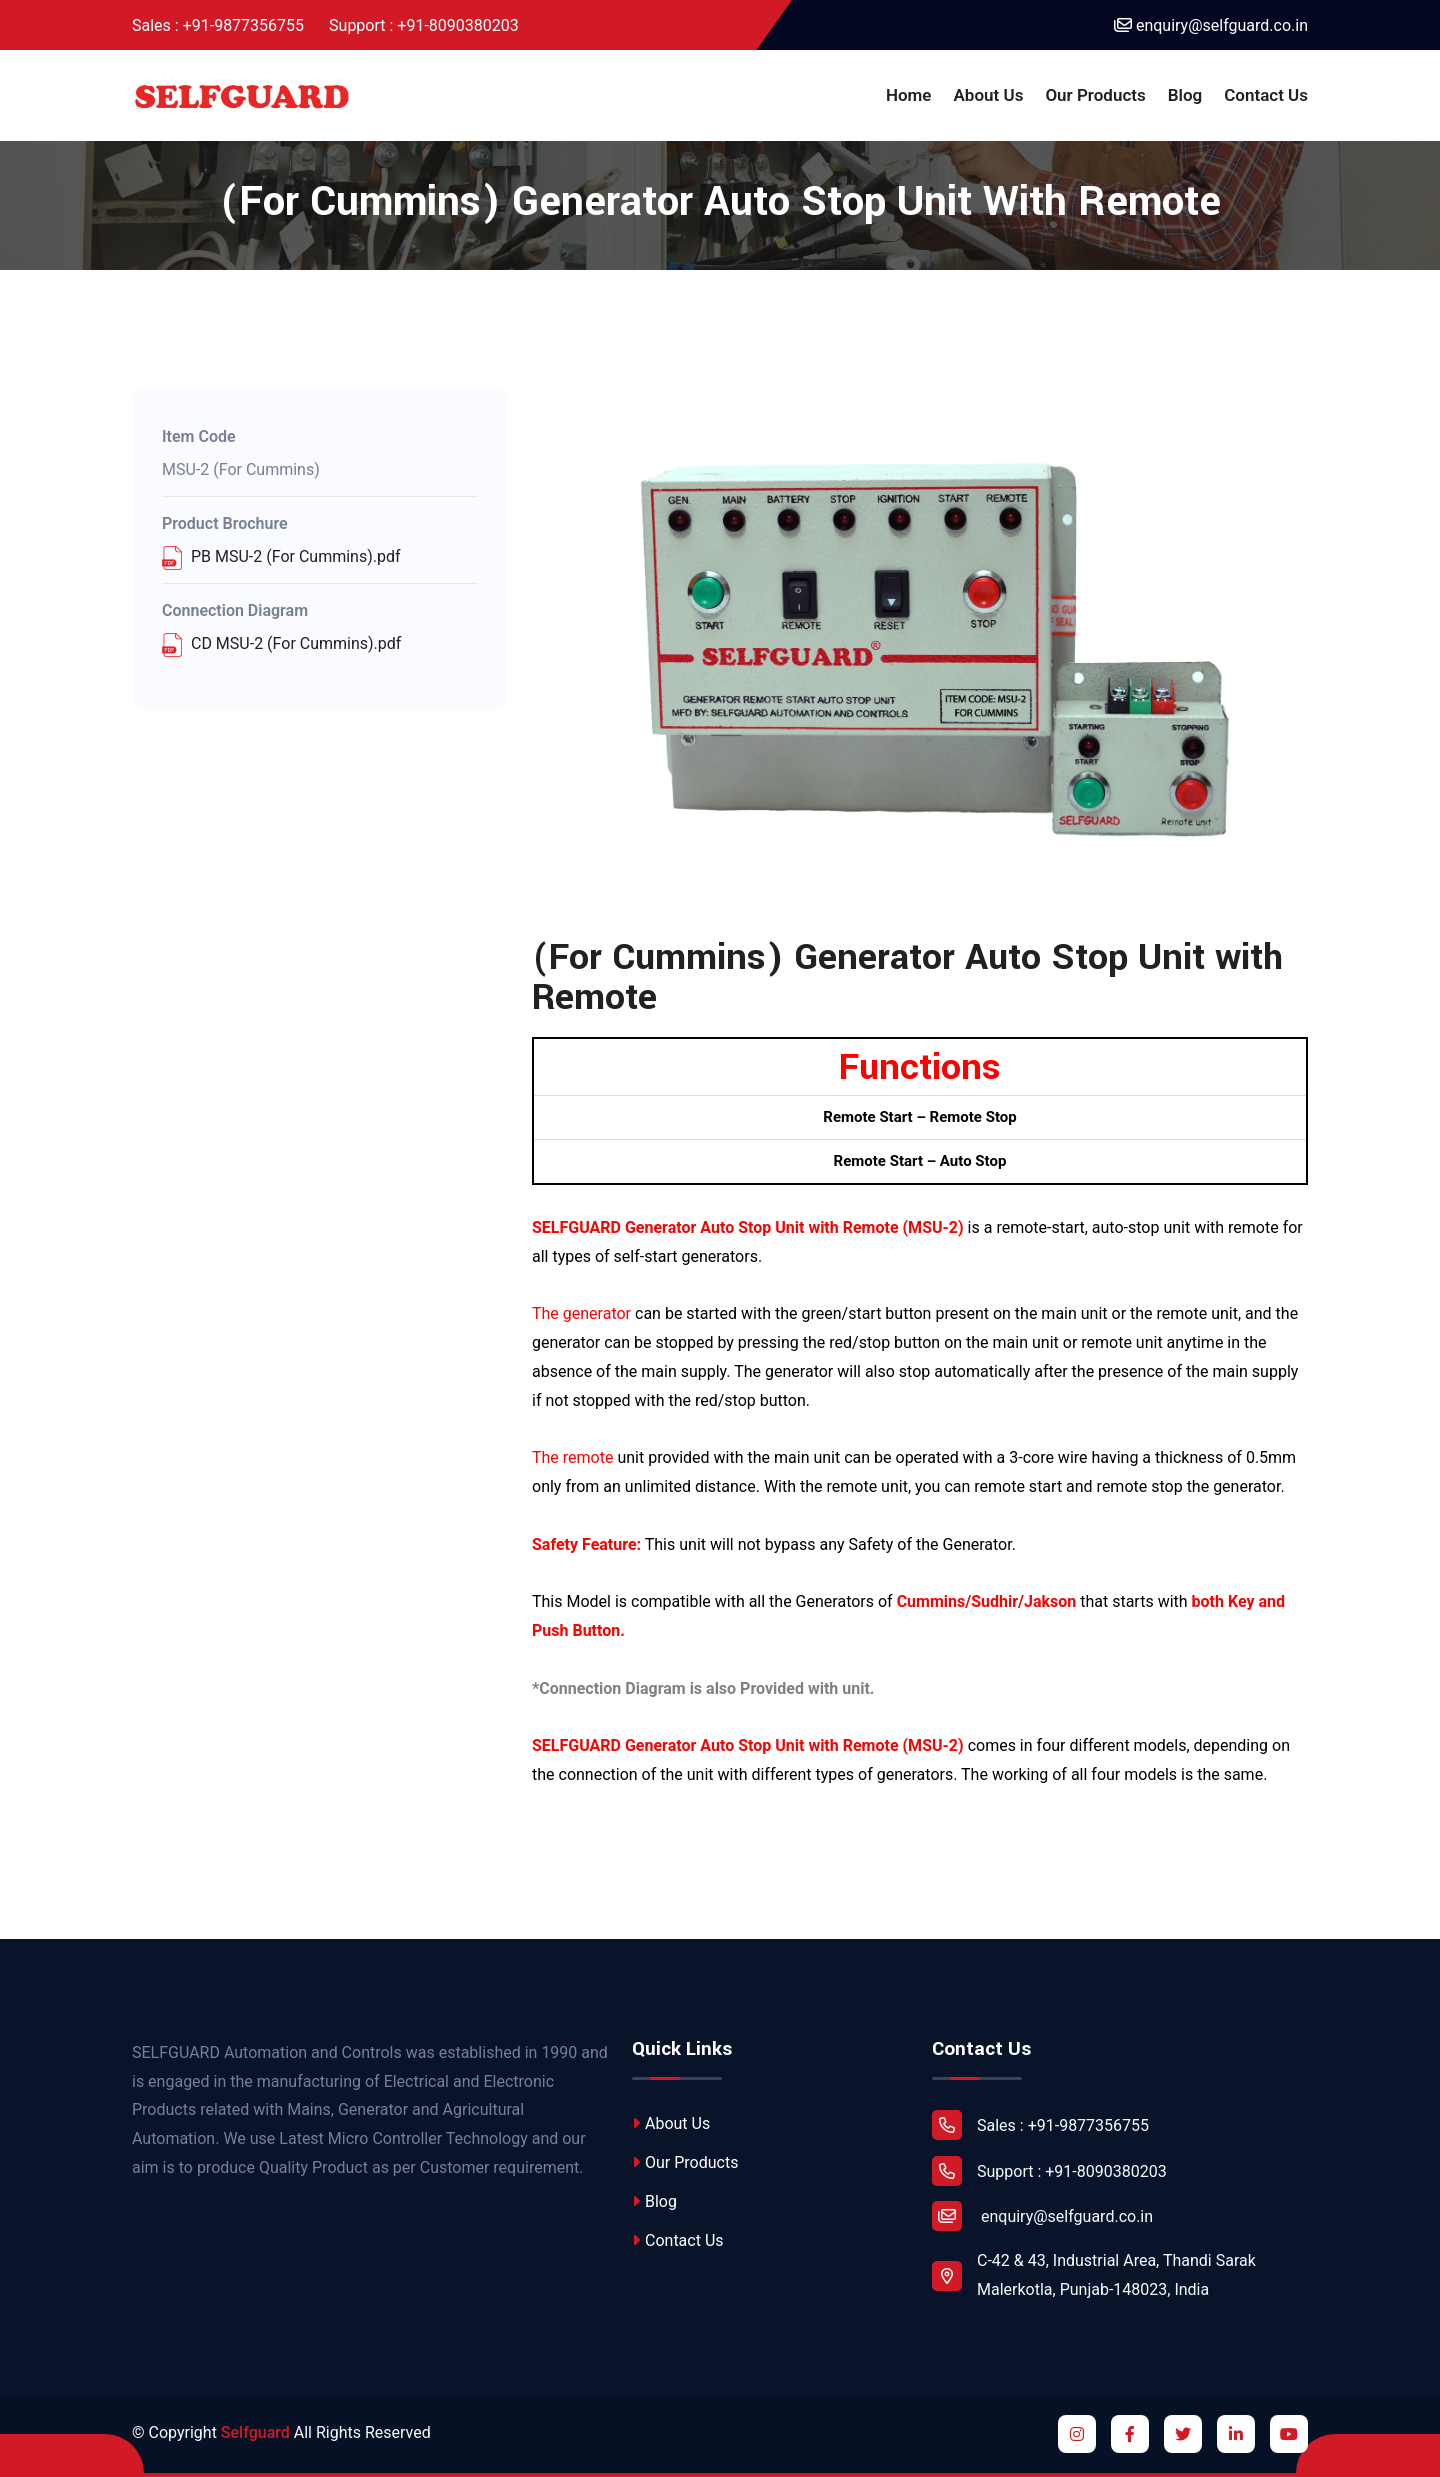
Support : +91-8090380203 (424, 25)
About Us (989, 95)
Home (909, 95)
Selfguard (255, 2432)
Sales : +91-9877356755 (218, 25)
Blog (1185, 95)
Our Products (1095, 95)
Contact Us (1266, 95)
